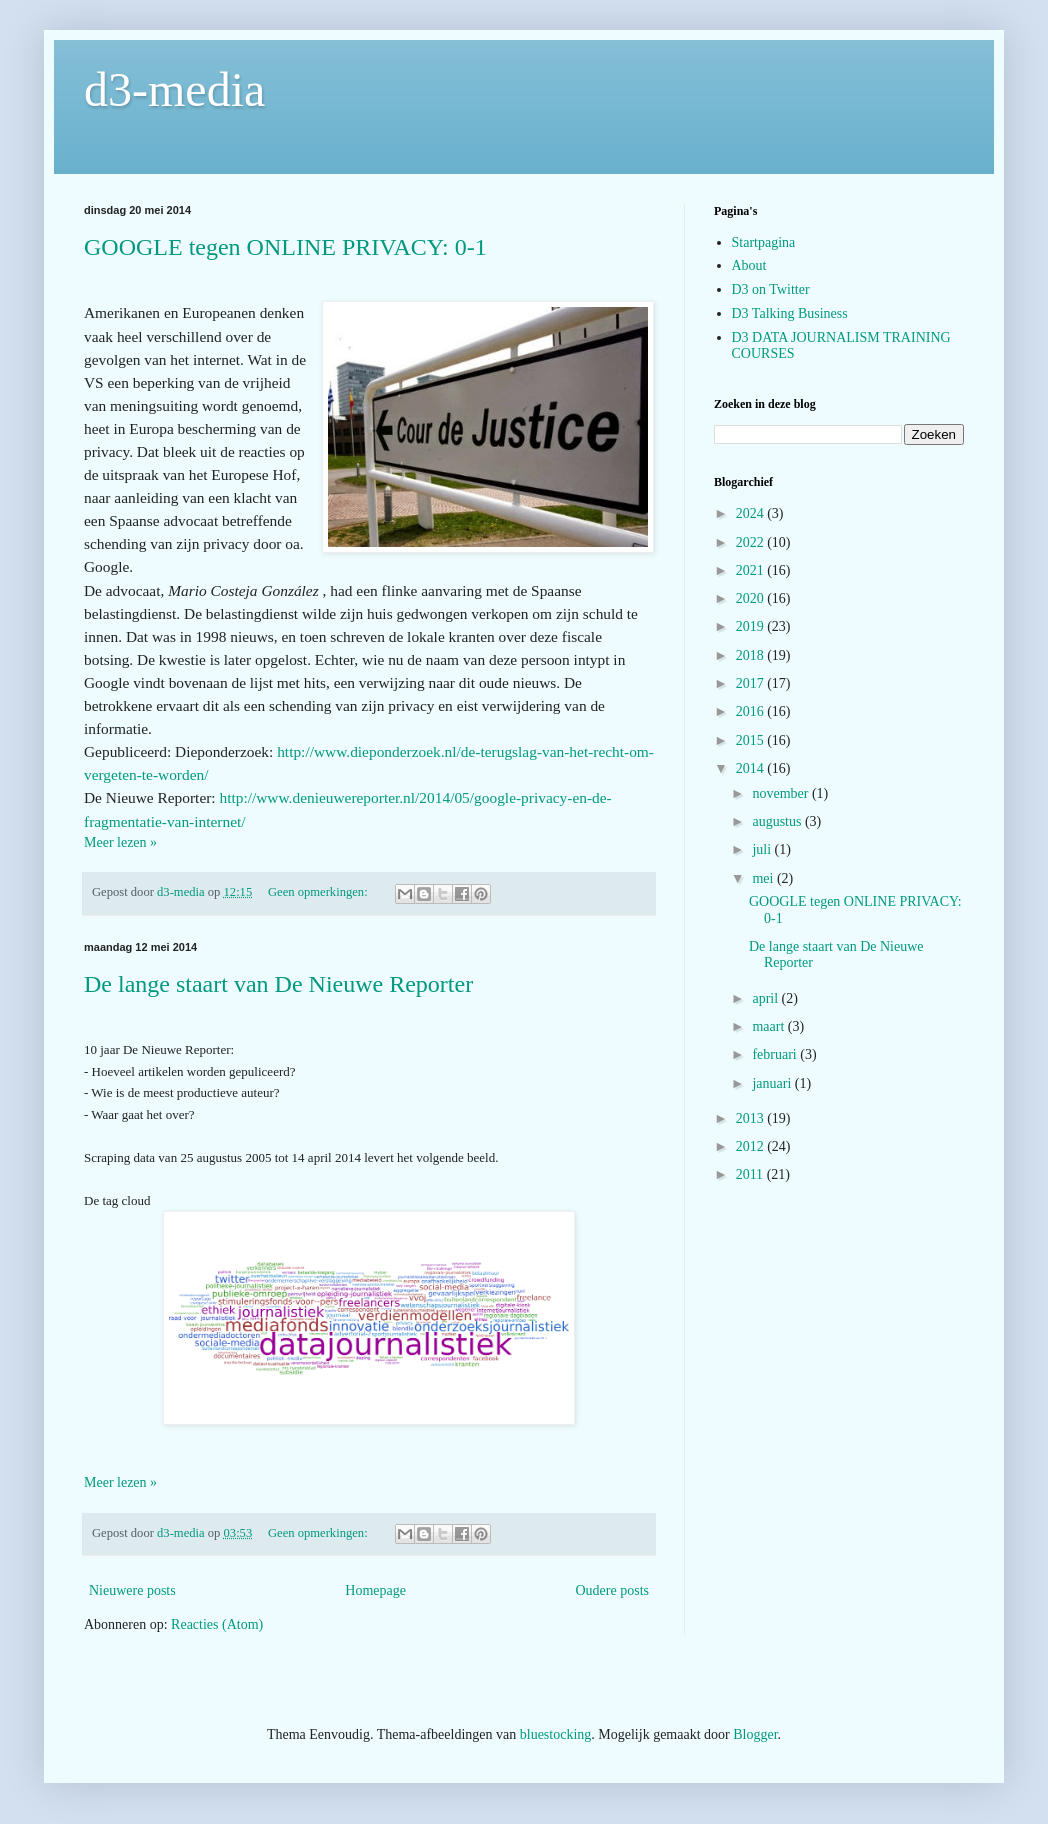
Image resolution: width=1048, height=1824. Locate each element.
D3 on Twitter (771, 289)
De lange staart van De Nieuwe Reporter (278, 984)
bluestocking (556, 1734)
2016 (752, 711)
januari (773, 1083)
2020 (752, 598)
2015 (752, 740)
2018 (752, 655)
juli (763, 849)
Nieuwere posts (132, 1590)
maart (769, 1026)
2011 (751, 1174)
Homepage (375, 1590)
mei (764, 878)
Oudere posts (613, 1590)
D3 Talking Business (790, 313)
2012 (752, 1146)
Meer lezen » (120, 842)
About (749, 265)
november (781, 793)
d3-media (174, 89)
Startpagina (764, 242)
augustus (778, 821)
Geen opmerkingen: (319, 892)
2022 (752, 542)
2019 (752, 626)
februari (776, 1054)
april (766, 998)
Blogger (755, 1734)
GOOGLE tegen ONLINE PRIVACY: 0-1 (285, 247)
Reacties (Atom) (217, 1624)
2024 (752, 513)
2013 (752, 1118)
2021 (752, 570)
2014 (752, 768)
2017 (752, 683)
